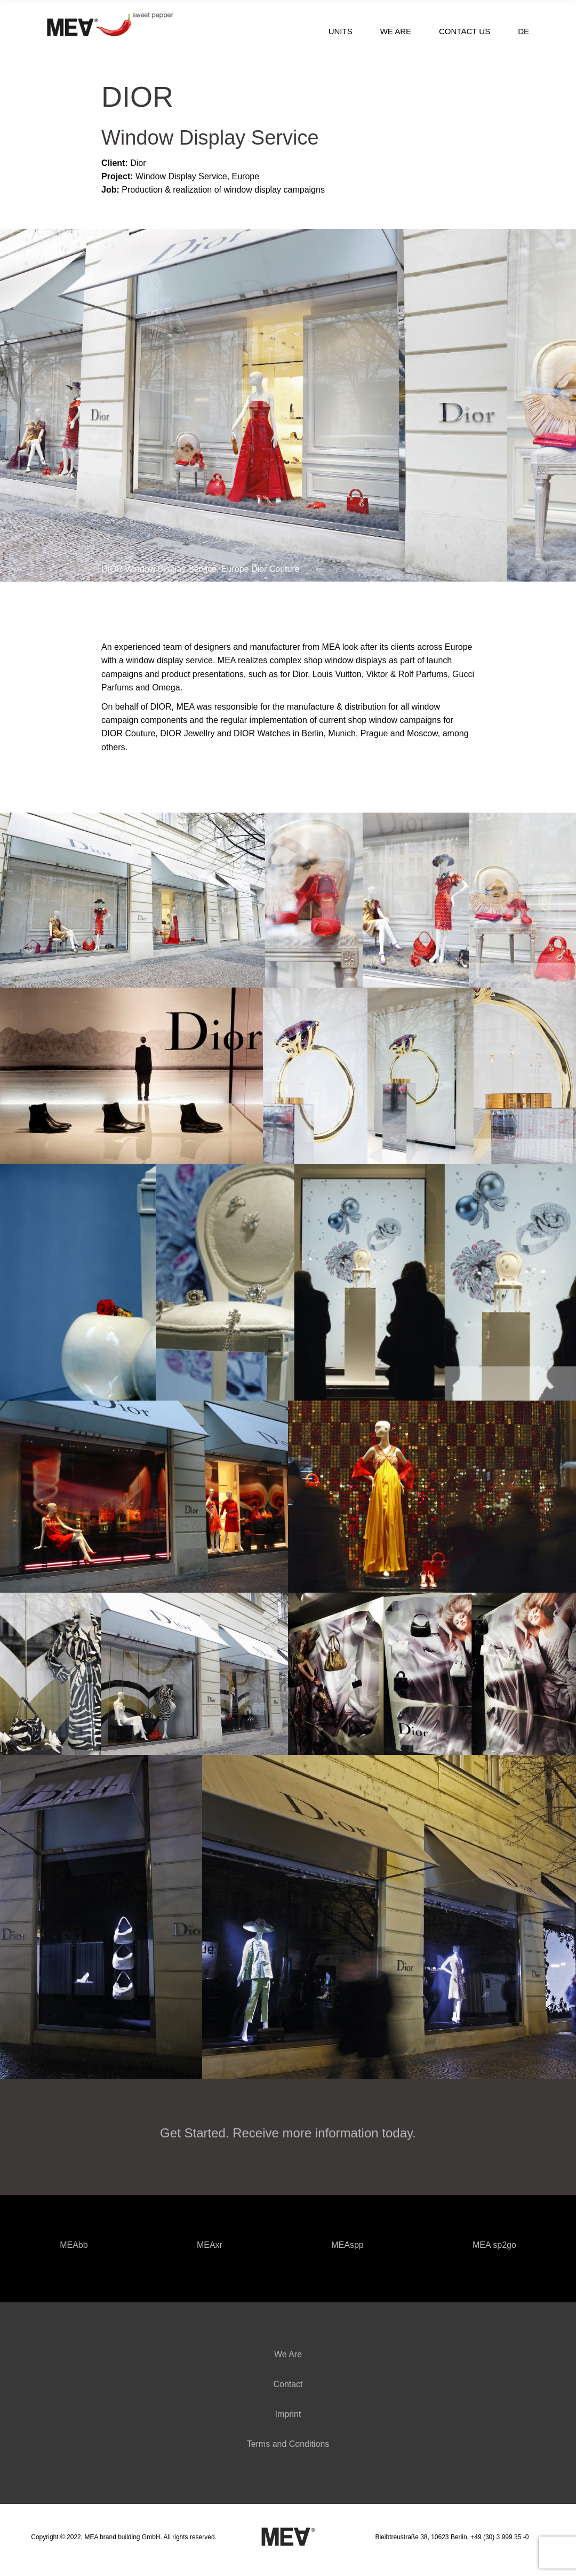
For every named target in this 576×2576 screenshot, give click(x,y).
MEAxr (209, 2247)
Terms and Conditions (288, 2448)
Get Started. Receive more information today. (288, 2133)
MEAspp (347, 2247)
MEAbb (73, 2247)
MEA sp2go (494, 2247)
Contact (287, 2389)
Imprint (288, 2418)
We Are (288, 2359)
